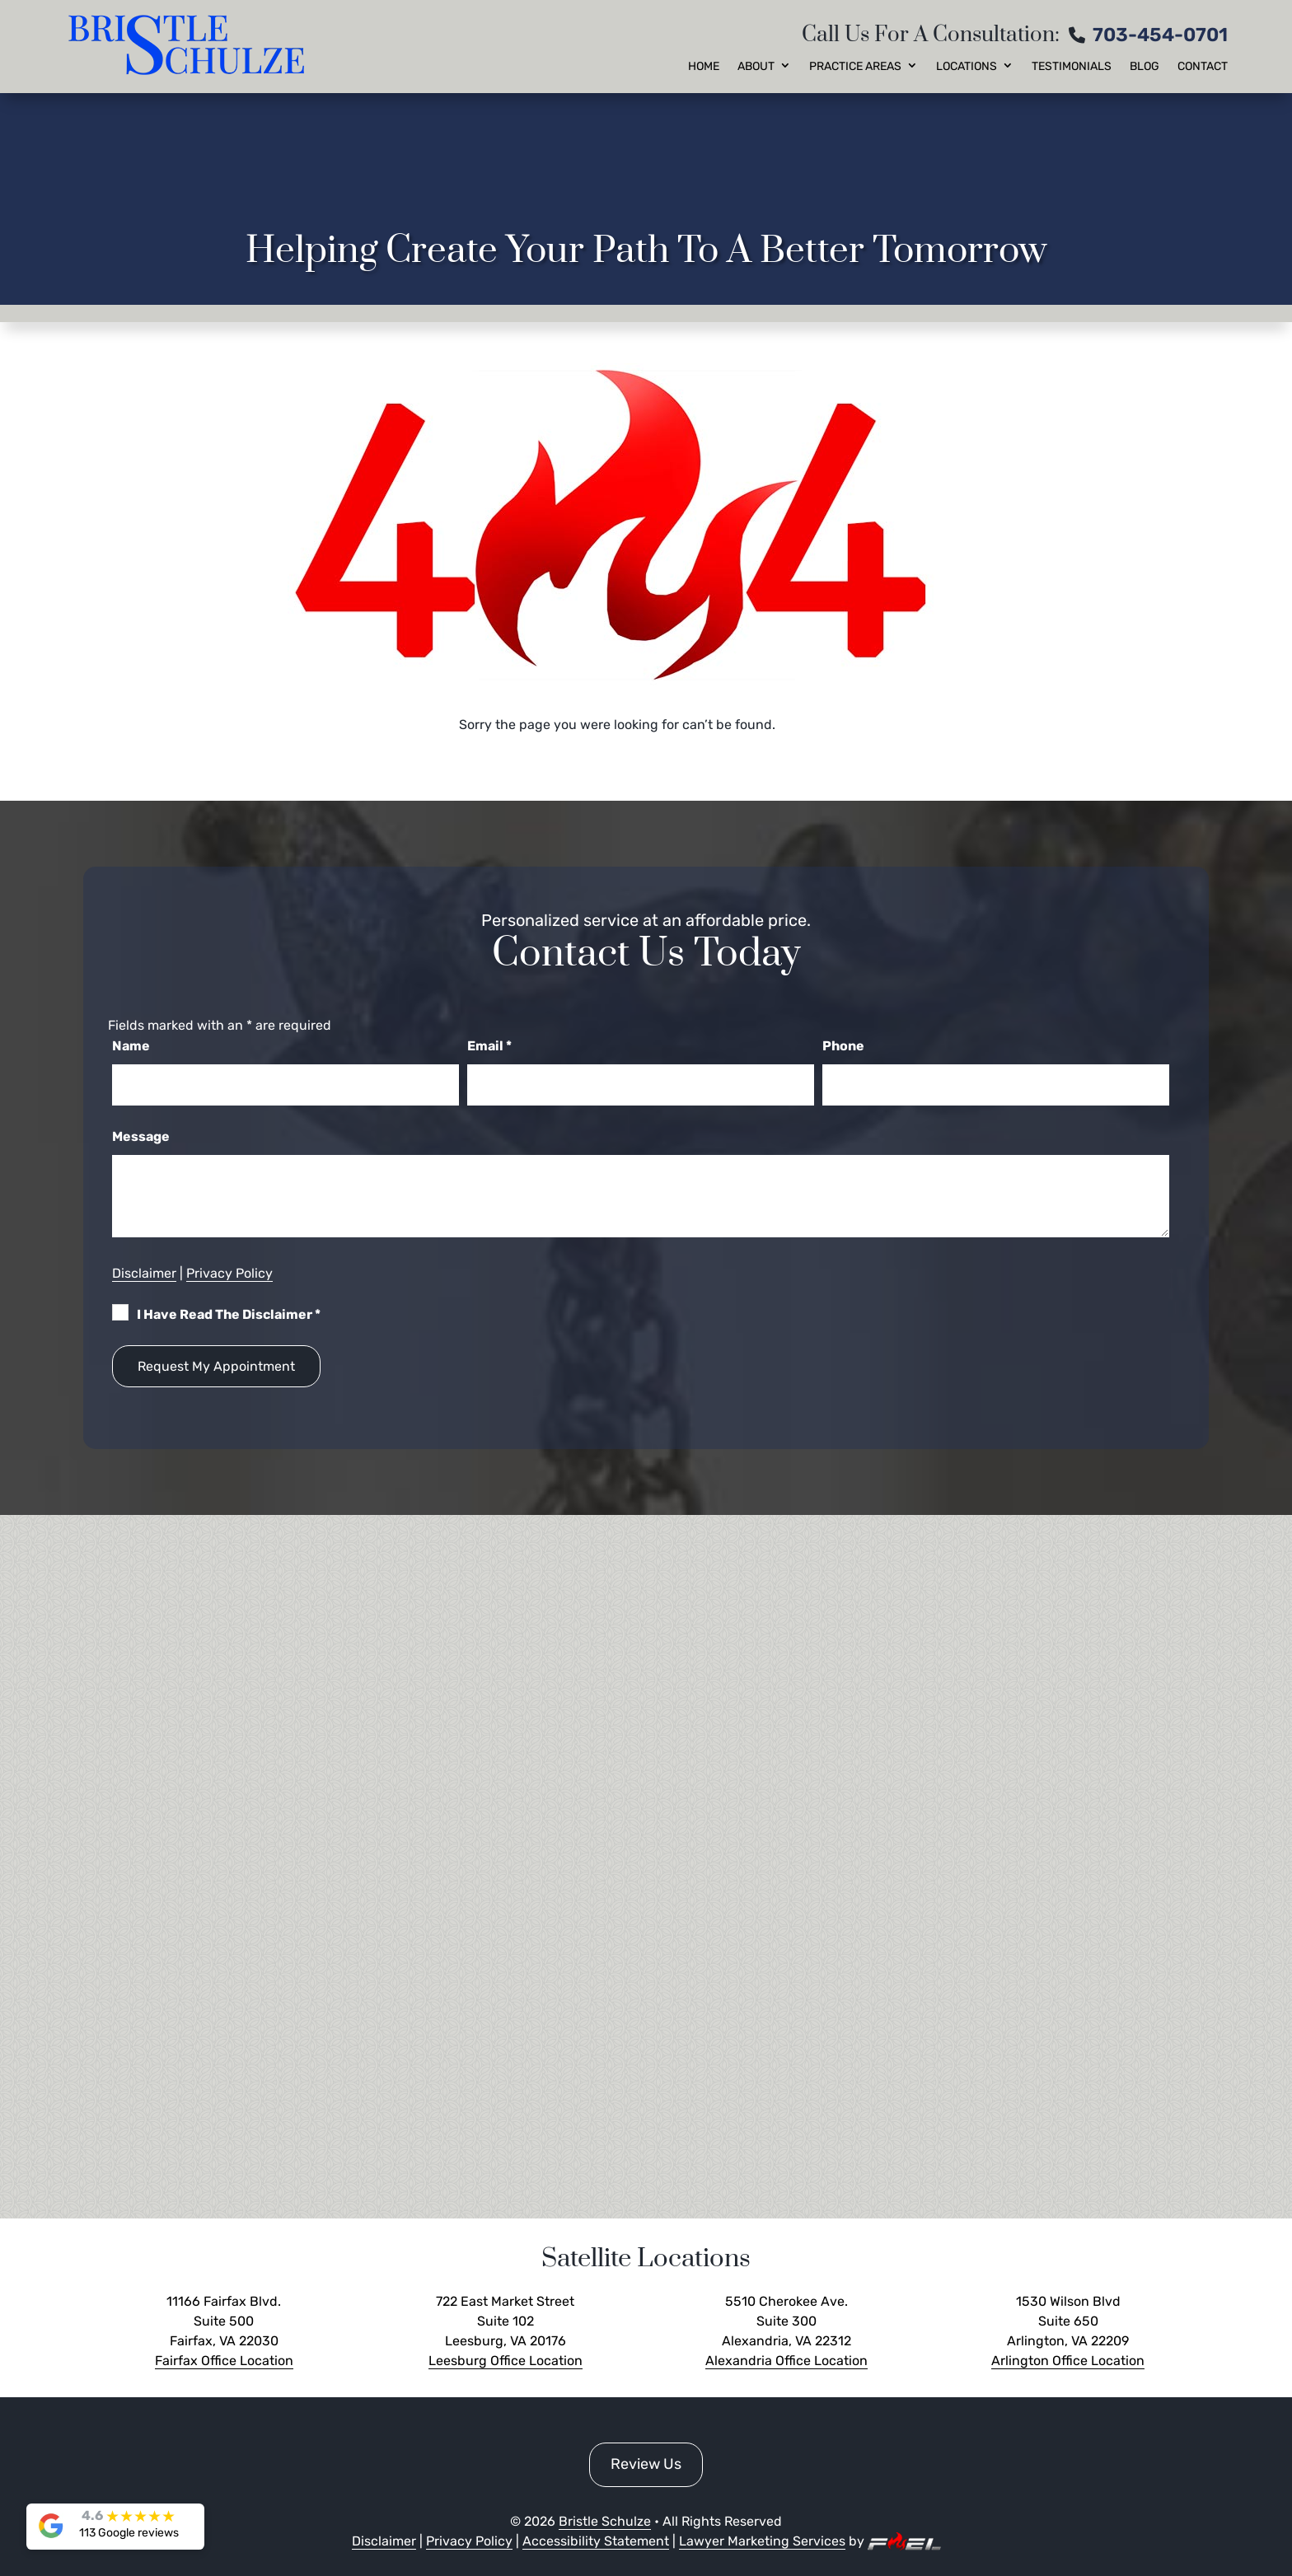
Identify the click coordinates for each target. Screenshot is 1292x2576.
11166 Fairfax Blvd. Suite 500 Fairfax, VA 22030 (223, 2321)
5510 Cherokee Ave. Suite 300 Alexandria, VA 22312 (786, 2321)
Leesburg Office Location (505, 2360)
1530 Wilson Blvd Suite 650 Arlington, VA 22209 (1068, 2321)
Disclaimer (144, 1273)
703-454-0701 (1160, 34)
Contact (1202, 66)
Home (703, 66)
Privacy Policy (229, 1273)
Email (489, 1046)
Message (141, 1136)
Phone (843, 1046)
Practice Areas (855, 66)
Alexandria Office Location (786, 2360)
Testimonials (1072, 66)
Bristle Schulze (605, 2521)
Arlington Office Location (1068, 2360)
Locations (966, 66)
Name (131, 1046)
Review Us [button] (646, 2464)
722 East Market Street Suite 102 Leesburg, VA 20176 (505, 2321)
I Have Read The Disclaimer (229, 1314)
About (756, 66)
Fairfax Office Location (224, 2360)
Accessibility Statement (595, 2541)
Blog (1144, 66)
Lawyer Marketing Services (762, 2541)
